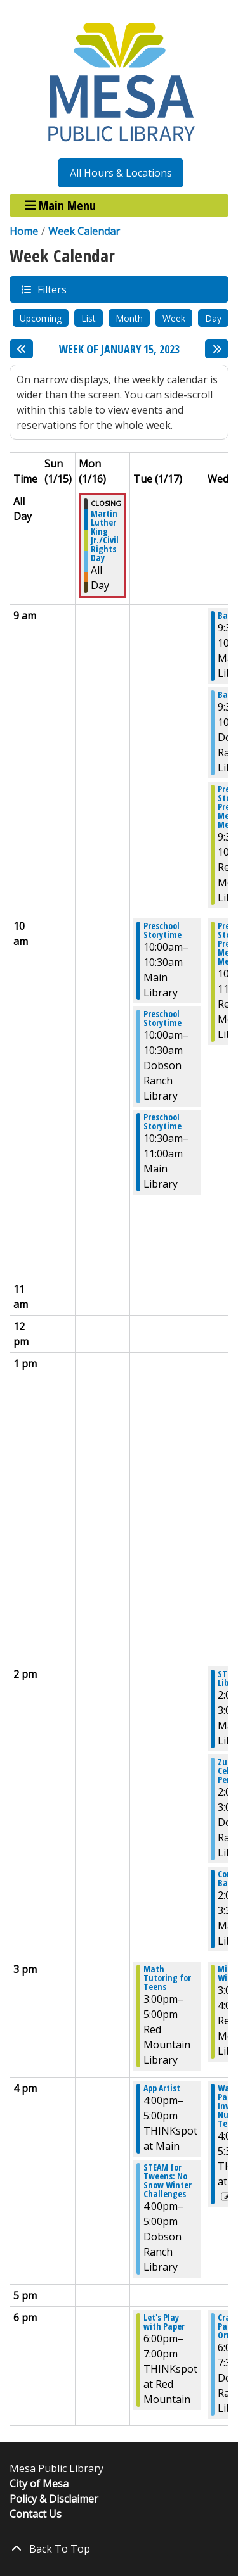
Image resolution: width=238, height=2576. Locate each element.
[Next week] (216, 348)
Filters (51, 289)
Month (129, 318)
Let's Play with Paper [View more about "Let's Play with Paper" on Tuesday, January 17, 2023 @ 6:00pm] (164, 2322)
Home (24, 231)
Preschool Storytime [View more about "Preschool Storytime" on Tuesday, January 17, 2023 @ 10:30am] (162, 1122)
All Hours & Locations (121, 173)
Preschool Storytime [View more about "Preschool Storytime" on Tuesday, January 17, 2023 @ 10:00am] (162, 930)
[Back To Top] (119, 2549)
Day (213, 318)
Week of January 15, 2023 (119, 350)
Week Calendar (84, 231)
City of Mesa (39, 2483)
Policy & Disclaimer (54, 2499)
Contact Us (36, 2514)
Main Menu (60, 205)
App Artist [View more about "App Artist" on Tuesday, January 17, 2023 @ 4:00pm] (161, 2088)
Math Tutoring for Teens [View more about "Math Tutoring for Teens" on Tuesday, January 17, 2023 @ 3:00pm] (167, 1978)
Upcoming (41, 318)
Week (173, 318)
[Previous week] (21, 348)
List (88, 318)
